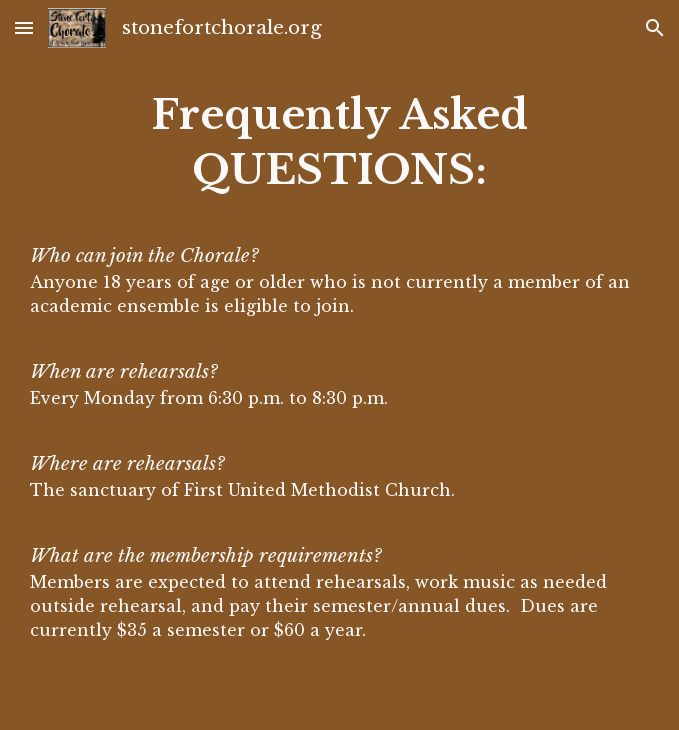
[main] (340, 365)
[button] (24, 27)
